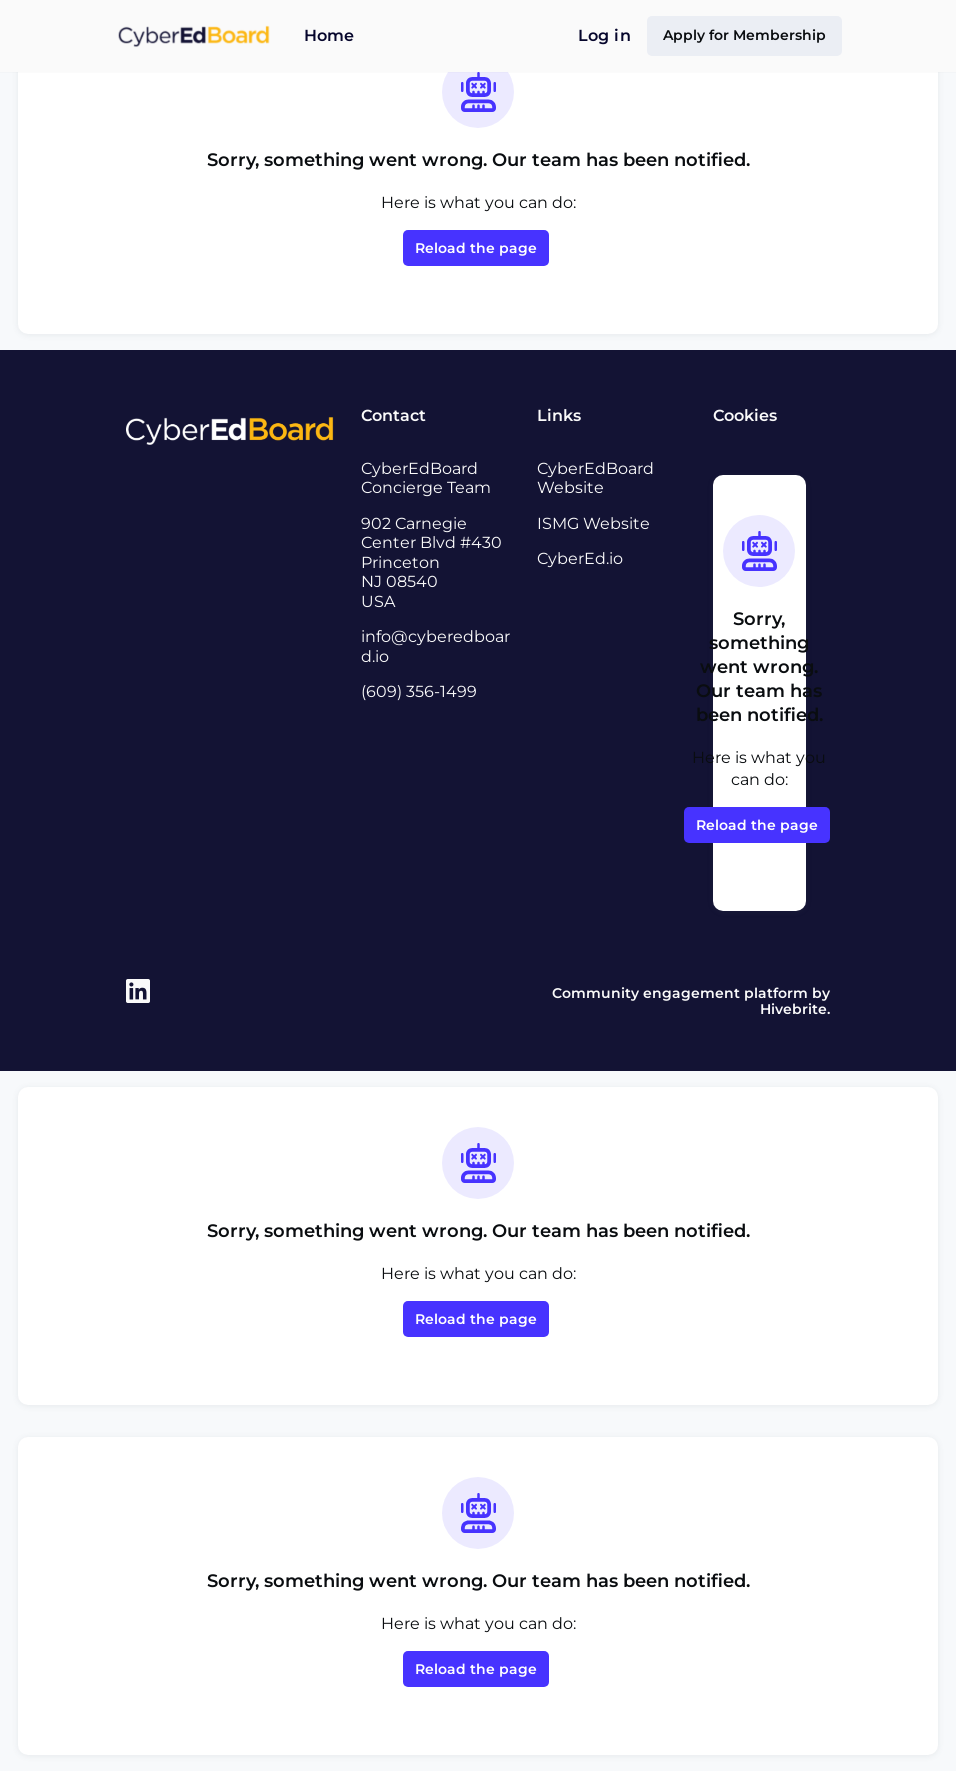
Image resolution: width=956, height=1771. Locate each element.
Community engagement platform (626, 992)
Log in (618, 36)
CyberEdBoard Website (592, 478)
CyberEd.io (579, 558)
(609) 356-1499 (420, 691)
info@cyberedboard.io (431, 646)
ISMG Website (590, 523)
